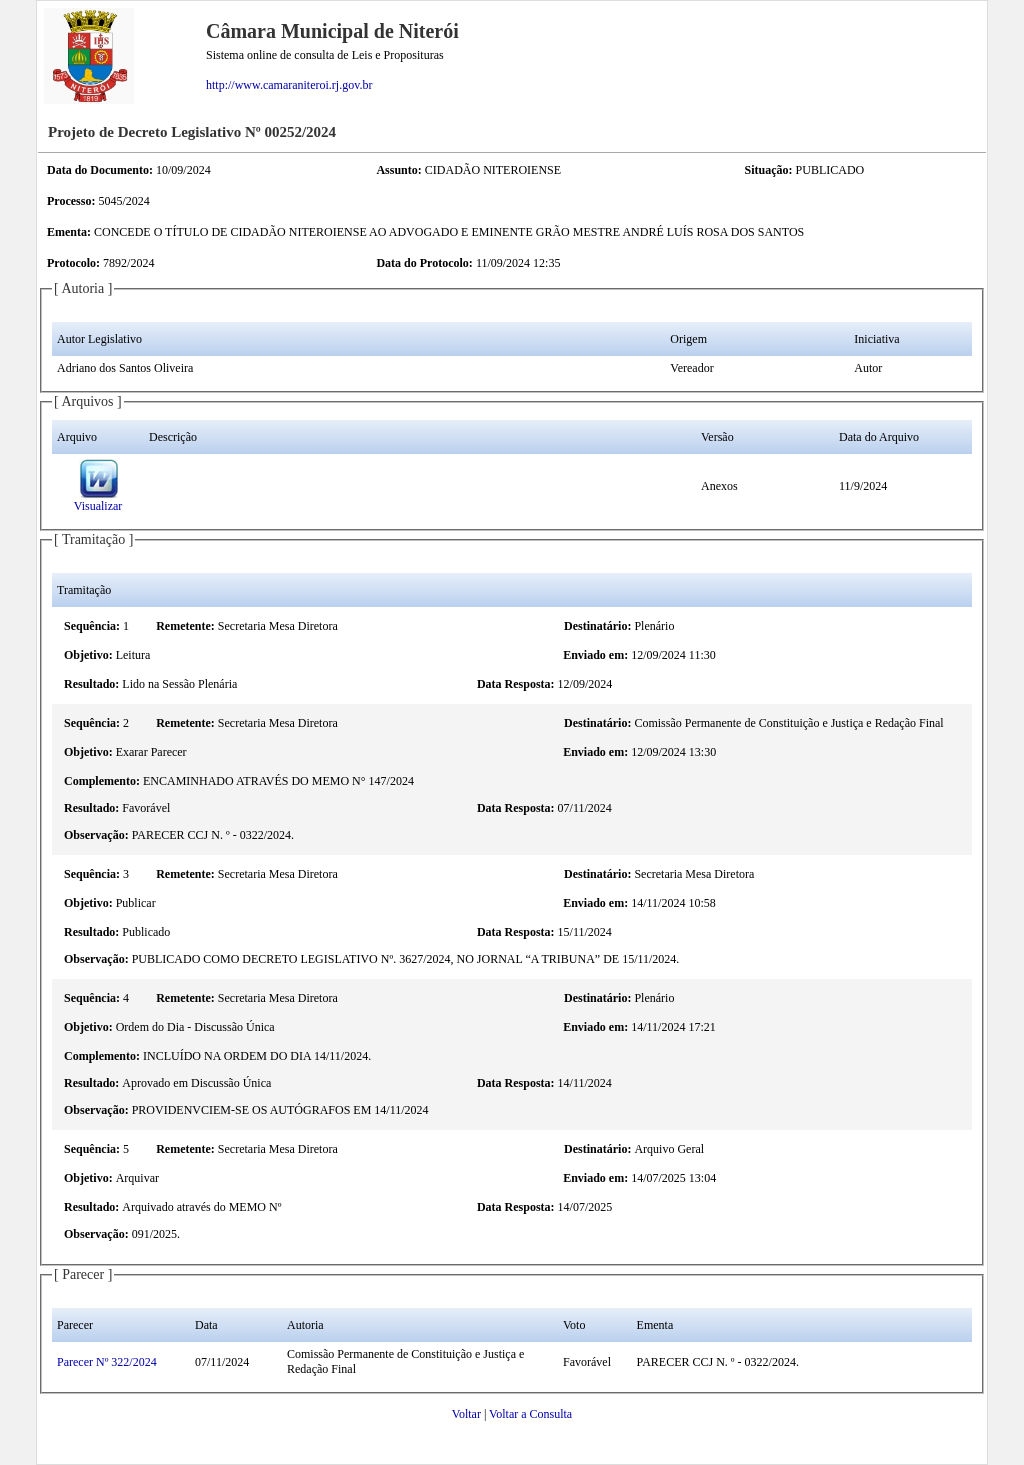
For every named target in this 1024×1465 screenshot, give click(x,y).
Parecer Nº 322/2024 (107, 1362)
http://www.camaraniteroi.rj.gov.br (289, 85)
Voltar (466, 1414)
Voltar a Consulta (530, 1414)
